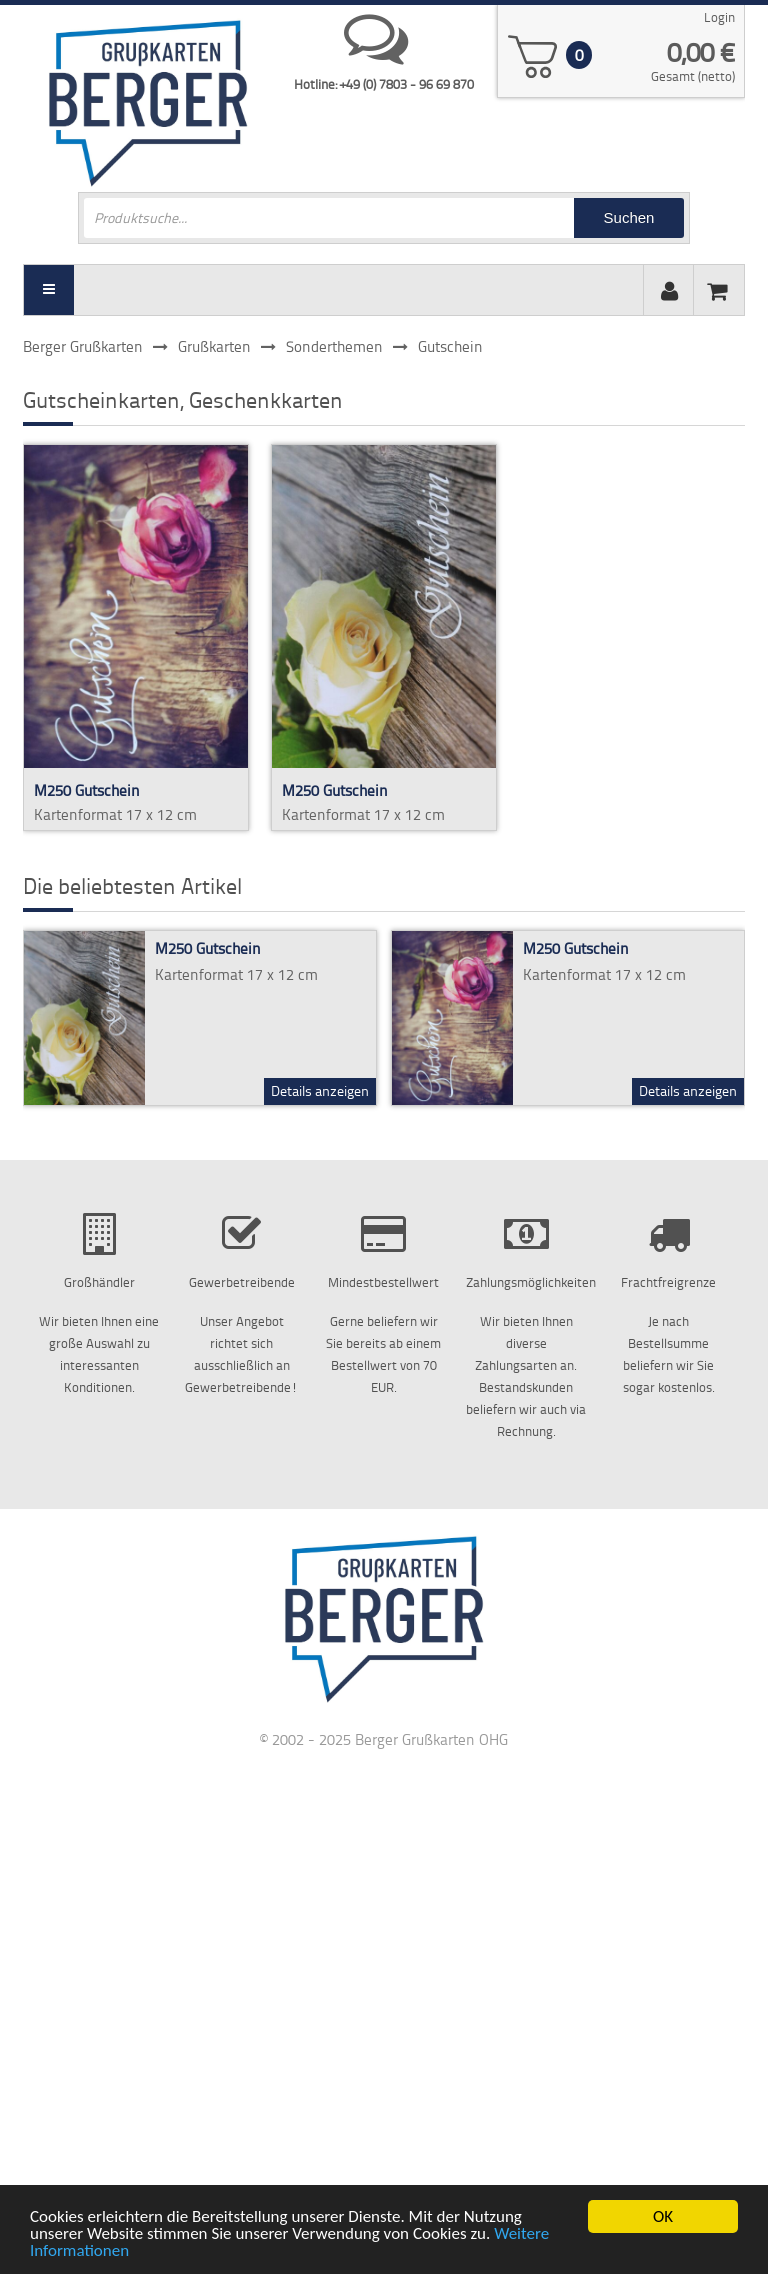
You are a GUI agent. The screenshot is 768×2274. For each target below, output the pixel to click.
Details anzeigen (320, 1090)
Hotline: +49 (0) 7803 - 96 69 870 (384, 84)
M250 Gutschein (87, 790)
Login (719, 17)
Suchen (629, 217)
